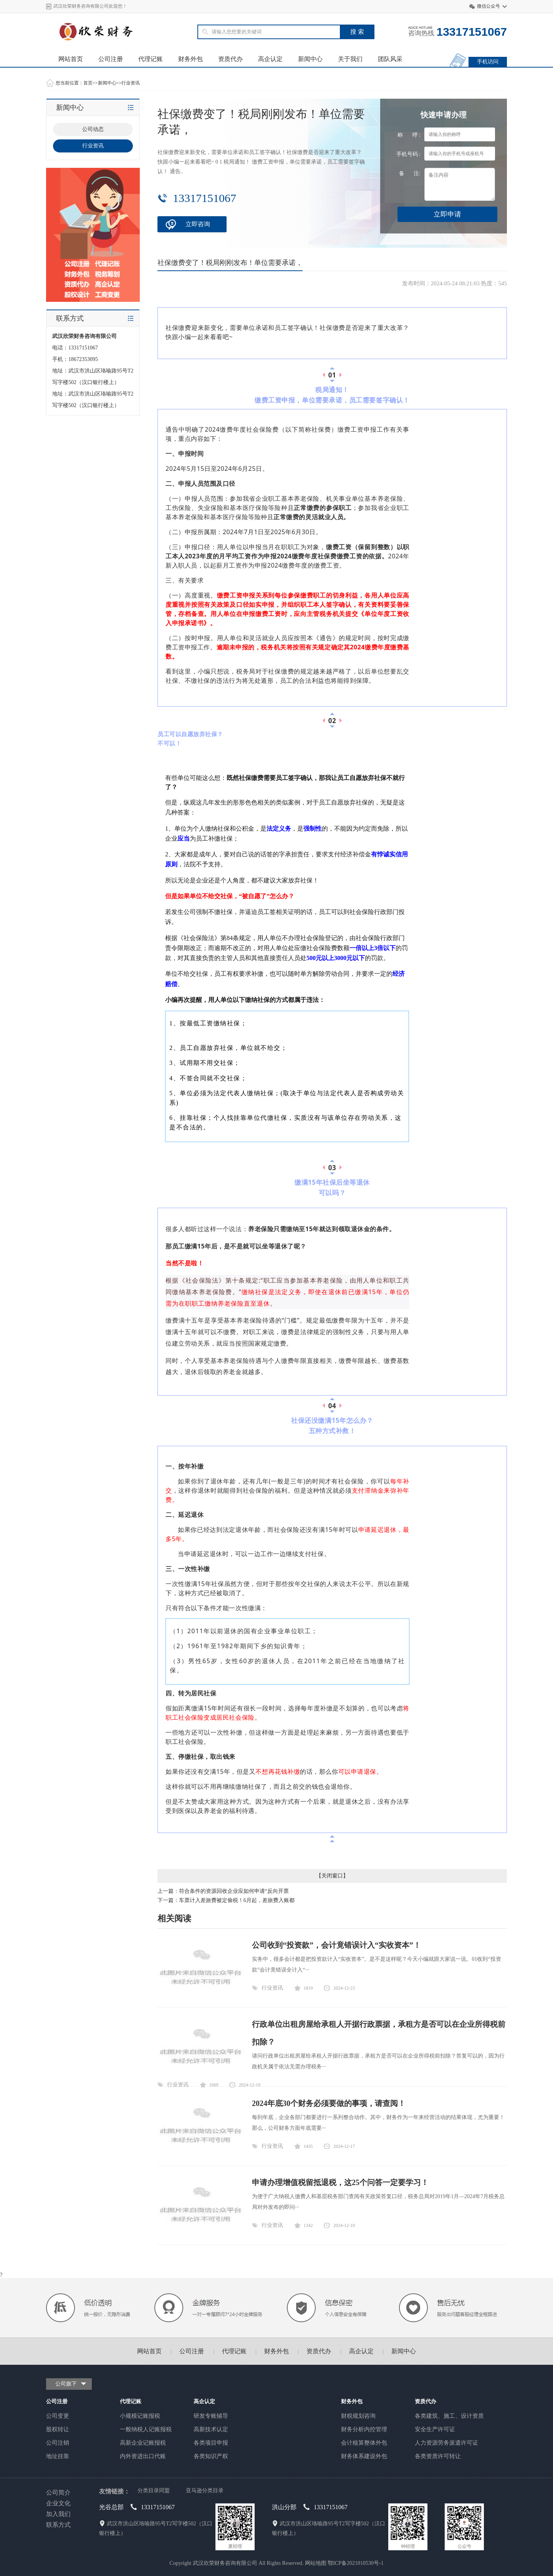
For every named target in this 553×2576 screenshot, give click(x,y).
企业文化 (58, 2503)
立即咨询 (197, 224)
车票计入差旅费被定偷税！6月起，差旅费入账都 (237, 1900)
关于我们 (350, 59)
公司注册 (110, 59)
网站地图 (315, 2563)
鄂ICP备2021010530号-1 (355, 2563)
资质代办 (230, 59)
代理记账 (150, 59)
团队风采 (390, 59)
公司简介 (58, 2492)
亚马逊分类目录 (205, 2490)
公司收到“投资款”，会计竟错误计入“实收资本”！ (336, 1945)
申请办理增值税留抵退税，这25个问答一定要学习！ (340, 2182)
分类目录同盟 (153, 2490)
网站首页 (70, 59)
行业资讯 (130, 83)
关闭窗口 (332, 1876)
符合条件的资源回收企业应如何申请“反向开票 (234, 1891)
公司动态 (93, 129)
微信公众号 (488, 6)
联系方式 (58, 2524)
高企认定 (270, 59)
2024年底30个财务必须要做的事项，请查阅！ (329, 2103)
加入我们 (58, 2514)
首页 (88, 83)
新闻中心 (310, 59)
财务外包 (190, 59)
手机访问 (487, 62)
